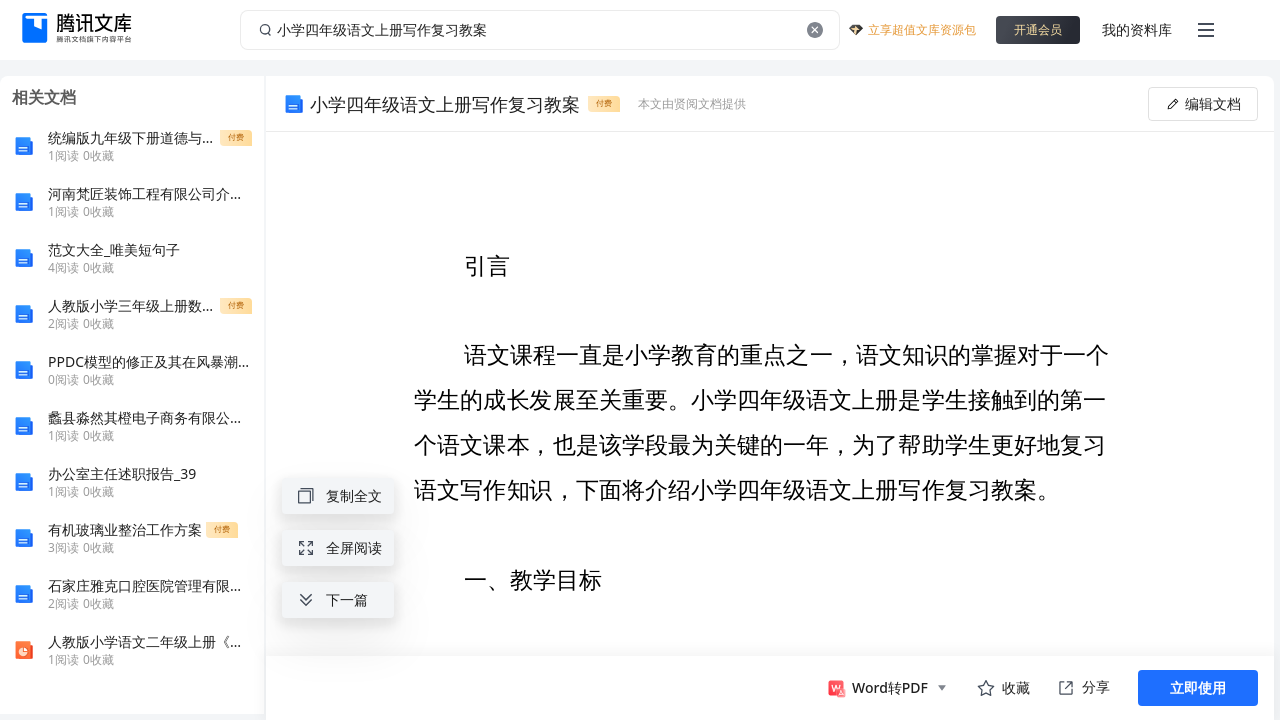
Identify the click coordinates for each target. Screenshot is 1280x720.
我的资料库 (1137, 29)
